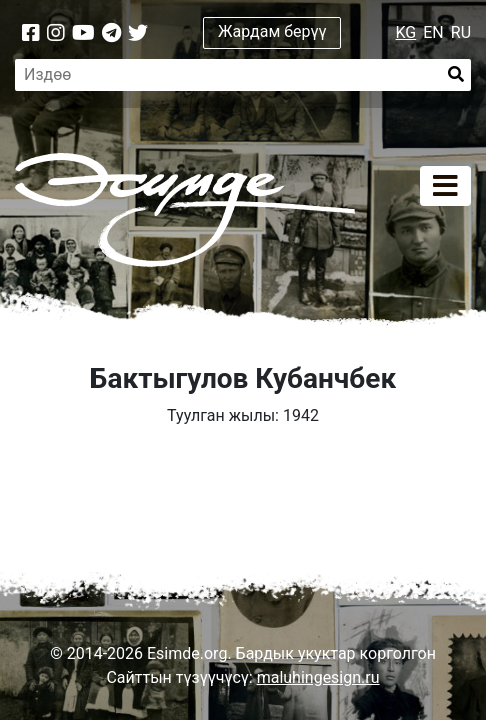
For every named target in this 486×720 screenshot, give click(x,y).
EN (433, 32)
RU (461, 32)
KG (406, 32)
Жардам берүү (272, 31)
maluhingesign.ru (318, 677)
